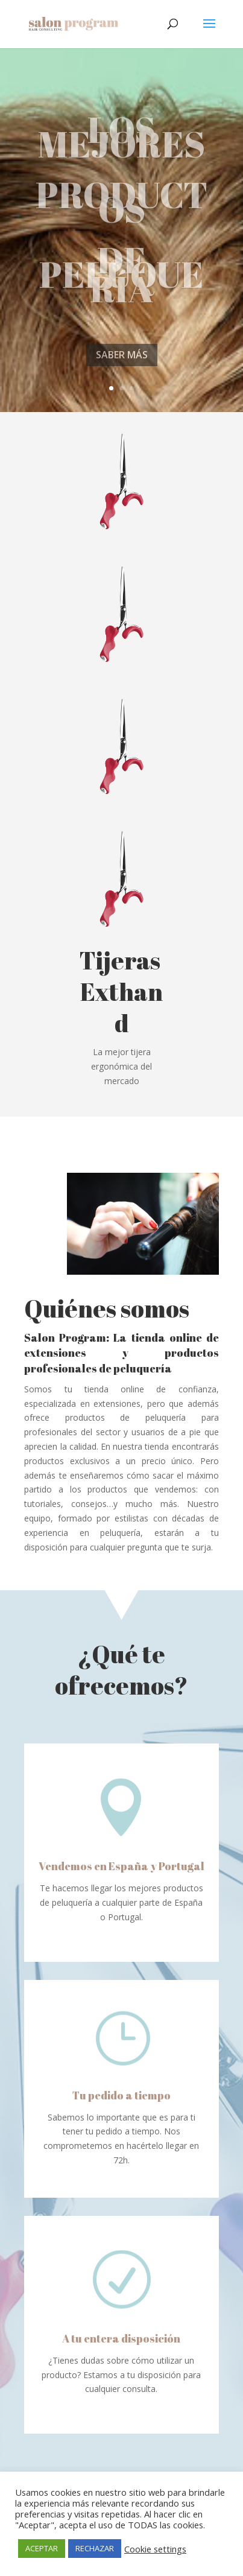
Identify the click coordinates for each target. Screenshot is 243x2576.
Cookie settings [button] (155, 2548)
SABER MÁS (122, 374)
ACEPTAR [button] (41, 2548)
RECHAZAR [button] (94, 2548)
